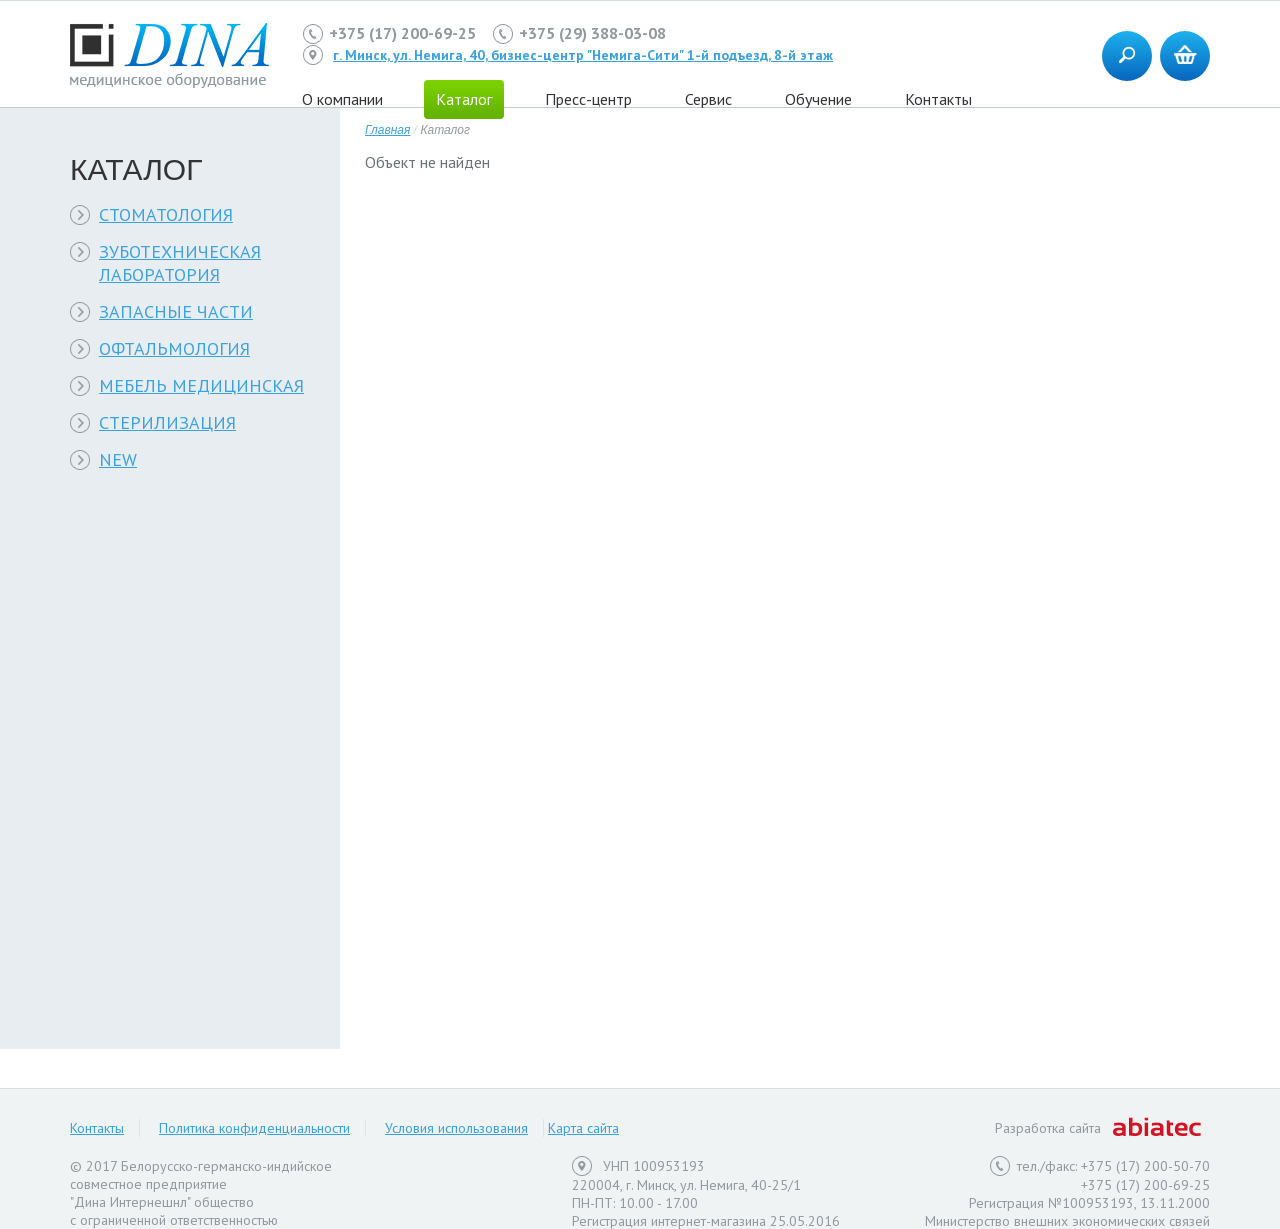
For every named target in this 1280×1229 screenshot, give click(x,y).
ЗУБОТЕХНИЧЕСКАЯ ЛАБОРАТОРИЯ (180, 263)
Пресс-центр (588, 99)
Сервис (708, 99)
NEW (118, 459)
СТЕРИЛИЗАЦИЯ (167, 422)
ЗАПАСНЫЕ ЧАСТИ (176, 311)
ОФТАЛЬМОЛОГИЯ (174, 348)
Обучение (818, 99)
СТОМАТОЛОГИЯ (166, 214)
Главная (387, 130)
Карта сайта (583, 1128)
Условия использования (456, 1128)
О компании (342, 99)
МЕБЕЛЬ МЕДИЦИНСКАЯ (201, 385)
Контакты (938, 99)
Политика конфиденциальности (254, 1128)
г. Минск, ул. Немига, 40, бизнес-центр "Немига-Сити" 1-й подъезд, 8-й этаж (583, 55)
